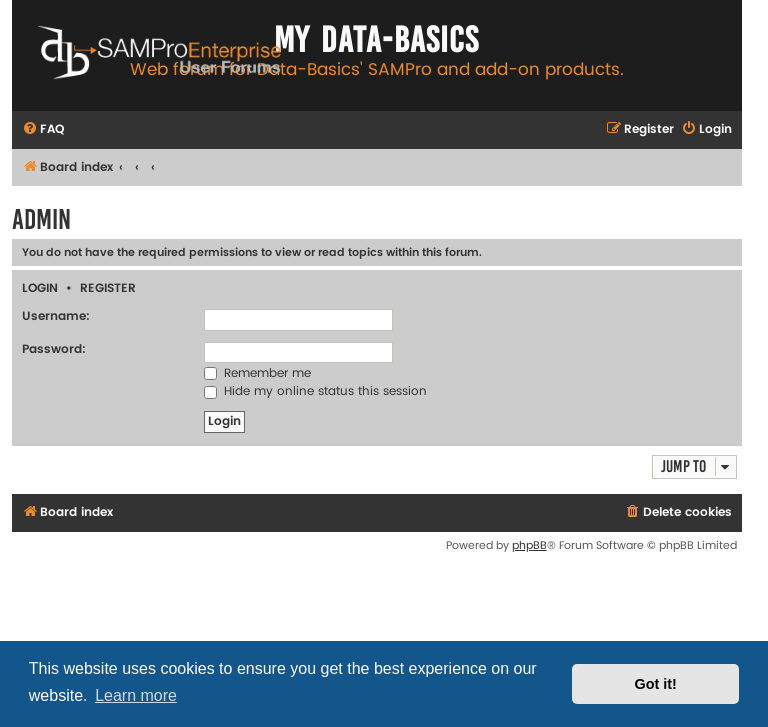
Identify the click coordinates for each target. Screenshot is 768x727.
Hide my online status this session (315, 391)
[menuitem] (43, 130)
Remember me (257, 373)
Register (108, 288)
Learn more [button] (136, 695)
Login (40, 288)
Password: (54, 349)
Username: (56, 316)
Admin (41, 219)
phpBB (529, 545)
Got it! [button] (656, 684)
